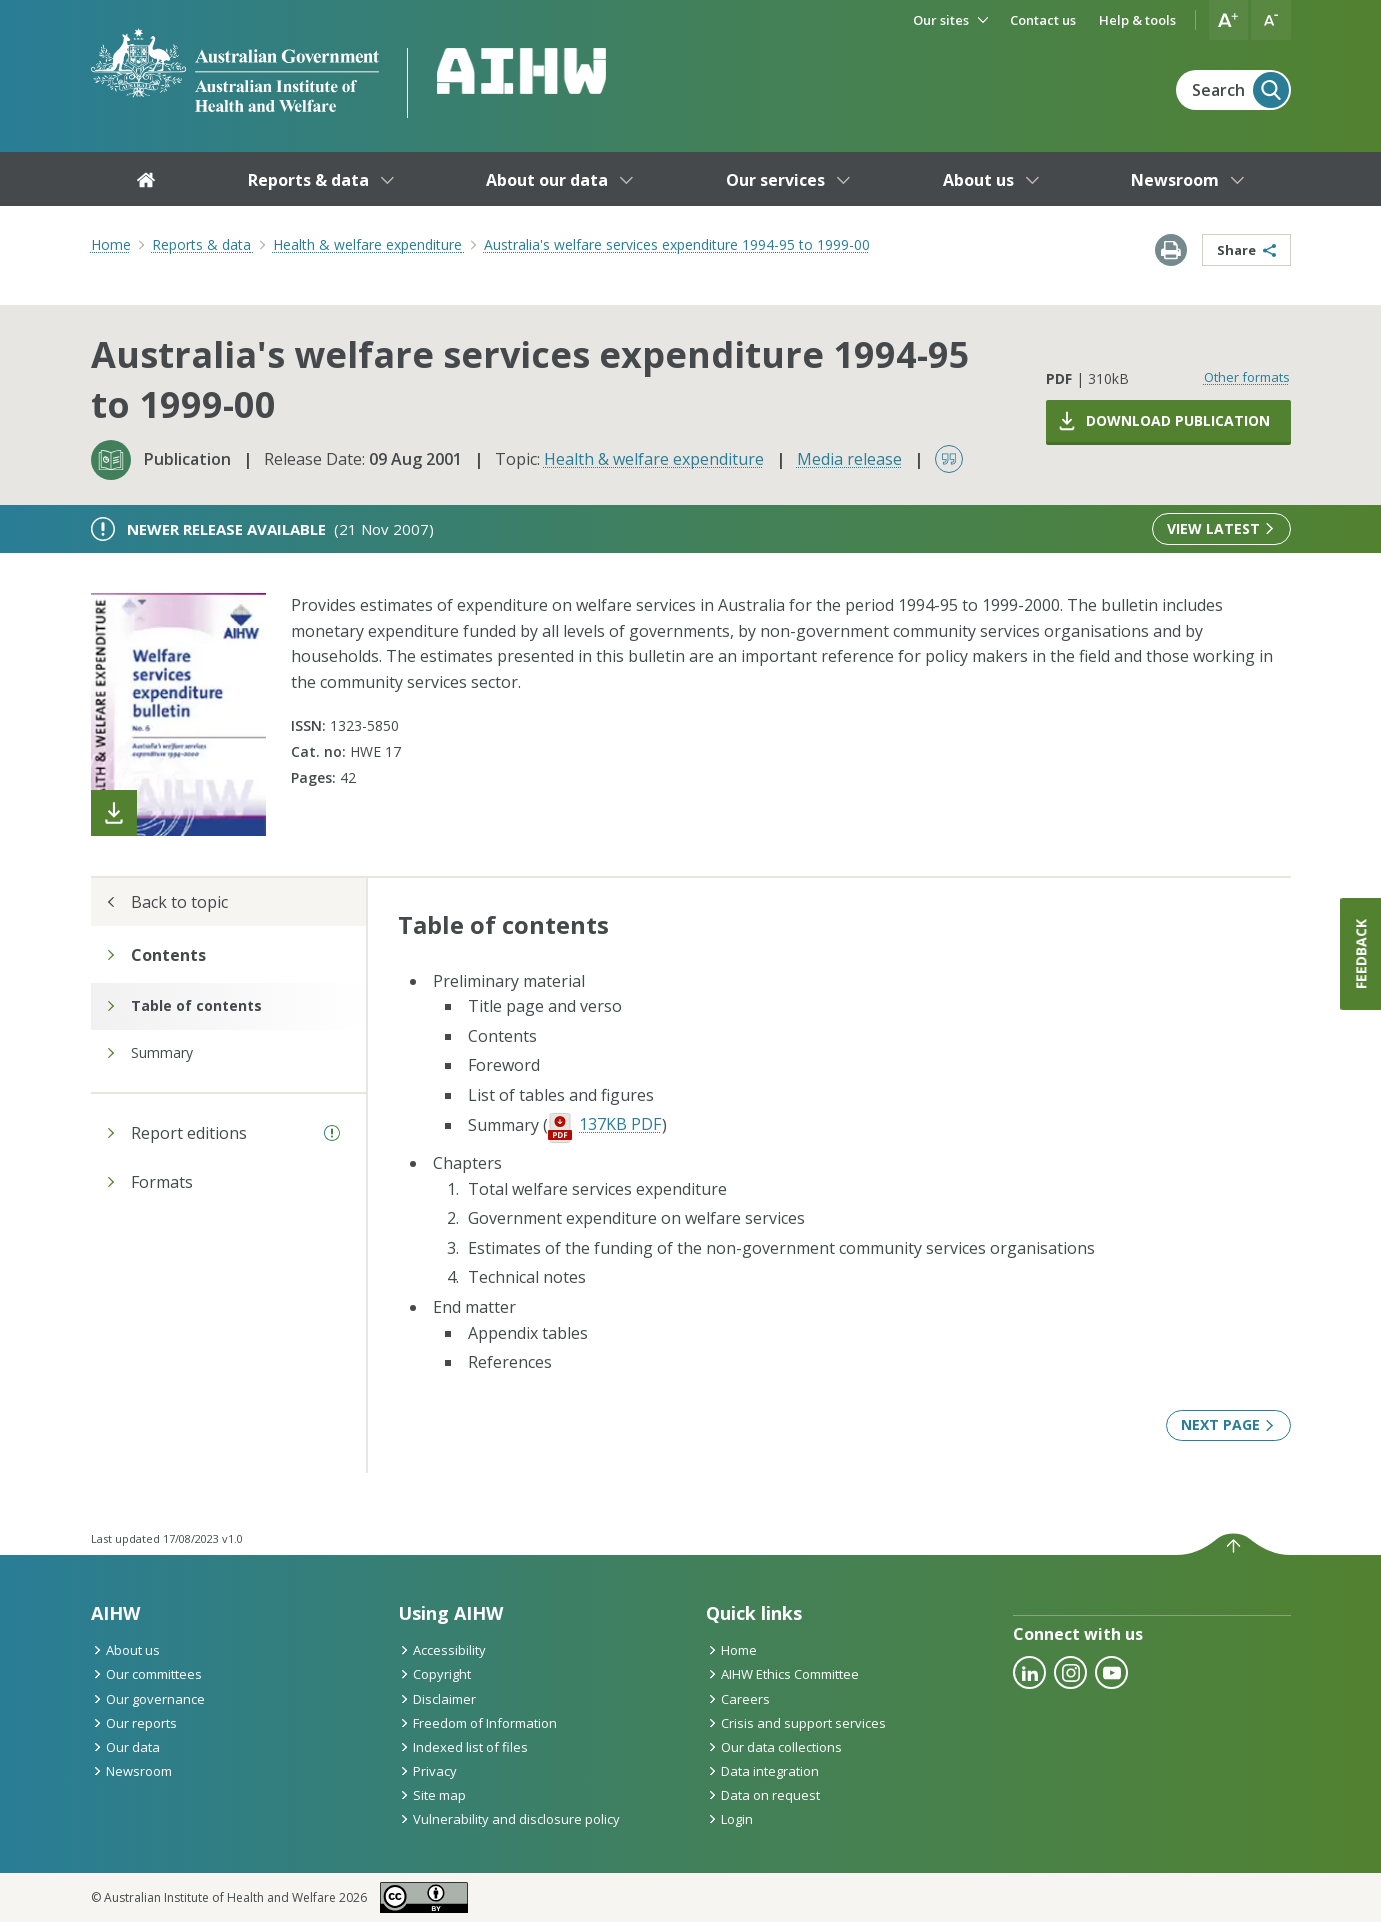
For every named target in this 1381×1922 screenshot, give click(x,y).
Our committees (146, 1674)
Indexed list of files (463, 1747)
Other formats (1247, 377)
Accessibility (442, 1650)
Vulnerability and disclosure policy (509, 1819)
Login (729, 1819)
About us (125, 1650)
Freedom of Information (477, 1723)
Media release (849, 459)
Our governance (148, 1699)
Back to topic (167, 902)
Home (111, 244)
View (1221, 528)
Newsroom (131, 1771)
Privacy (427, 1771)
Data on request (763, 1795)
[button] (1229, 20)
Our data (125, 1747)
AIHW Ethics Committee (782, 1674)
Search (1240, 90)
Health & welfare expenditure (654, 459)
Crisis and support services (796, 1723)
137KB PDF (620, 1124)
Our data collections (774, 1747)
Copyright (434, 1674)
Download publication (1163, 421)
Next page (1228, 1424)
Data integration (762, 1771)
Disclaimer (437, 1699)
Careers (738, 1699)
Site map (432, 1795)
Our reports (134, 1723)
